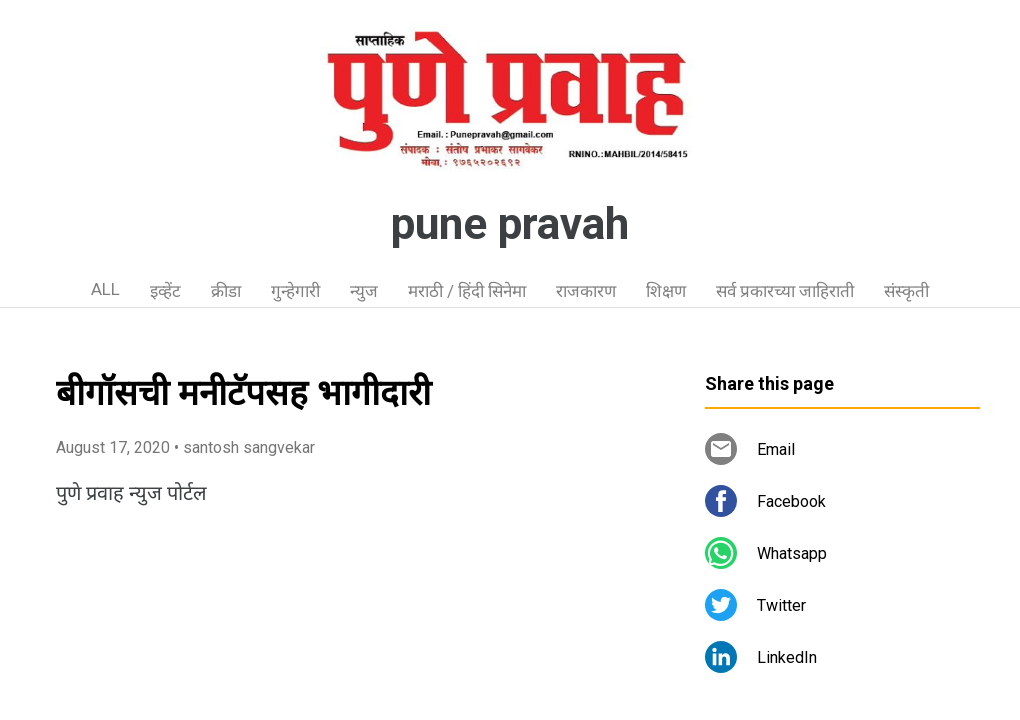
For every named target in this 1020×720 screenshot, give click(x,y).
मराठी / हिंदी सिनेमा (467, 291)
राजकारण (586, 291)
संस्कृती (906, 291)
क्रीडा (226, 291)
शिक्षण (666, 291)
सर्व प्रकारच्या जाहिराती (785, 291)
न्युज (364, 291)
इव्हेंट (165, 291)
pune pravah (510, 224)
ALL (105, 289)
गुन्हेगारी (295, 291)
